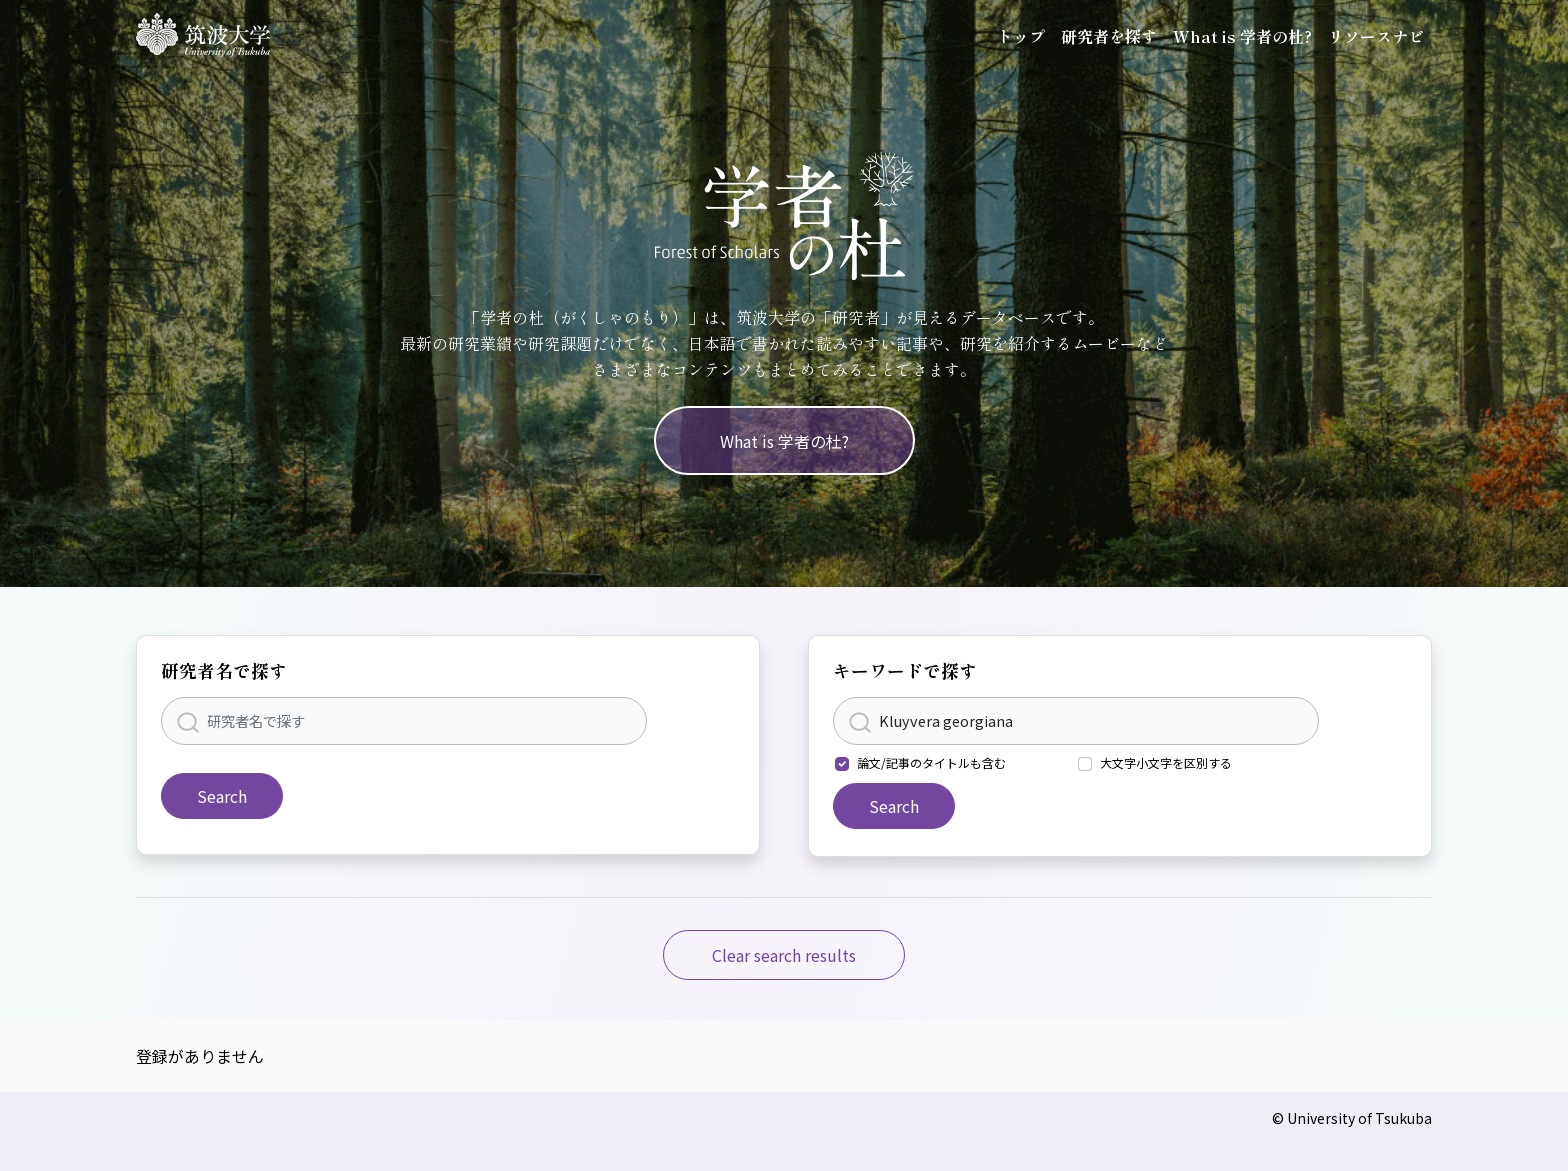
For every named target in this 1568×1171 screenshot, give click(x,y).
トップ (1021, 36)
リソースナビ (1376, 36)
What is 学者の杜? (1242, 36)
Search (222, 796)
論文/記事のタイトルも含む (931, 762)
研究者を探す (1109, 36)
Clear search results (784, 955)
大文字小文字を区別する (1166, 762)
